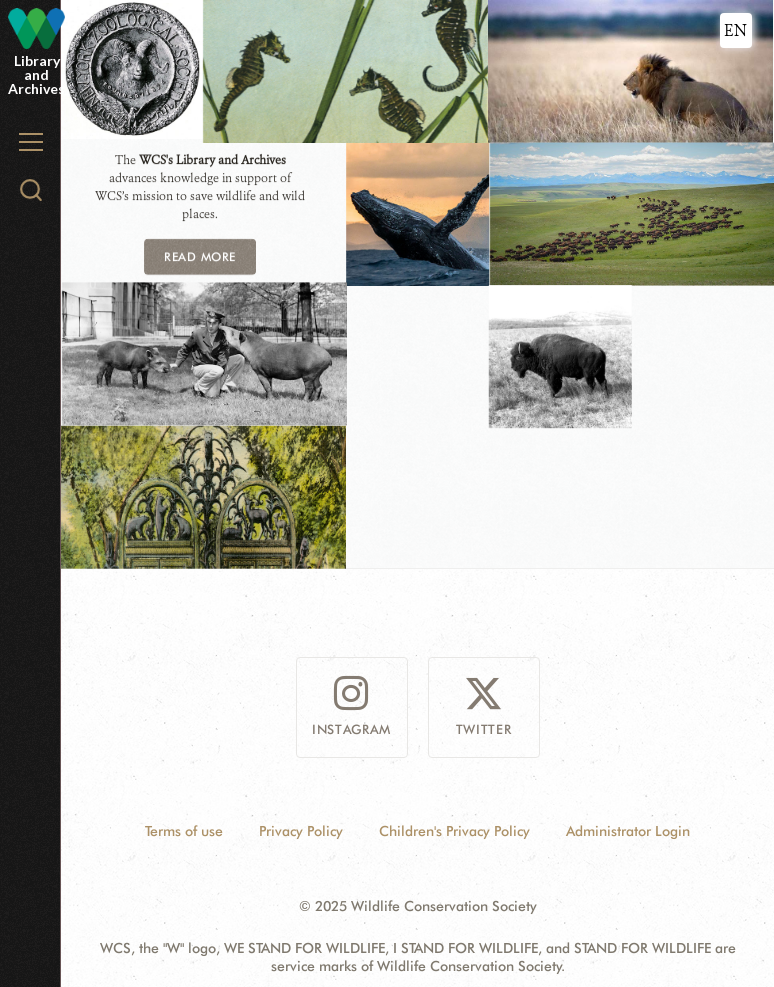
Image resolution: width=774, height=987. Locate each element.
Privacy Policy (301, 831)
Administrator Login (628, 831)
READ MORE (199, 255)
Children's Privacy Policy (454, 831)
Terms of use (184, 831)
